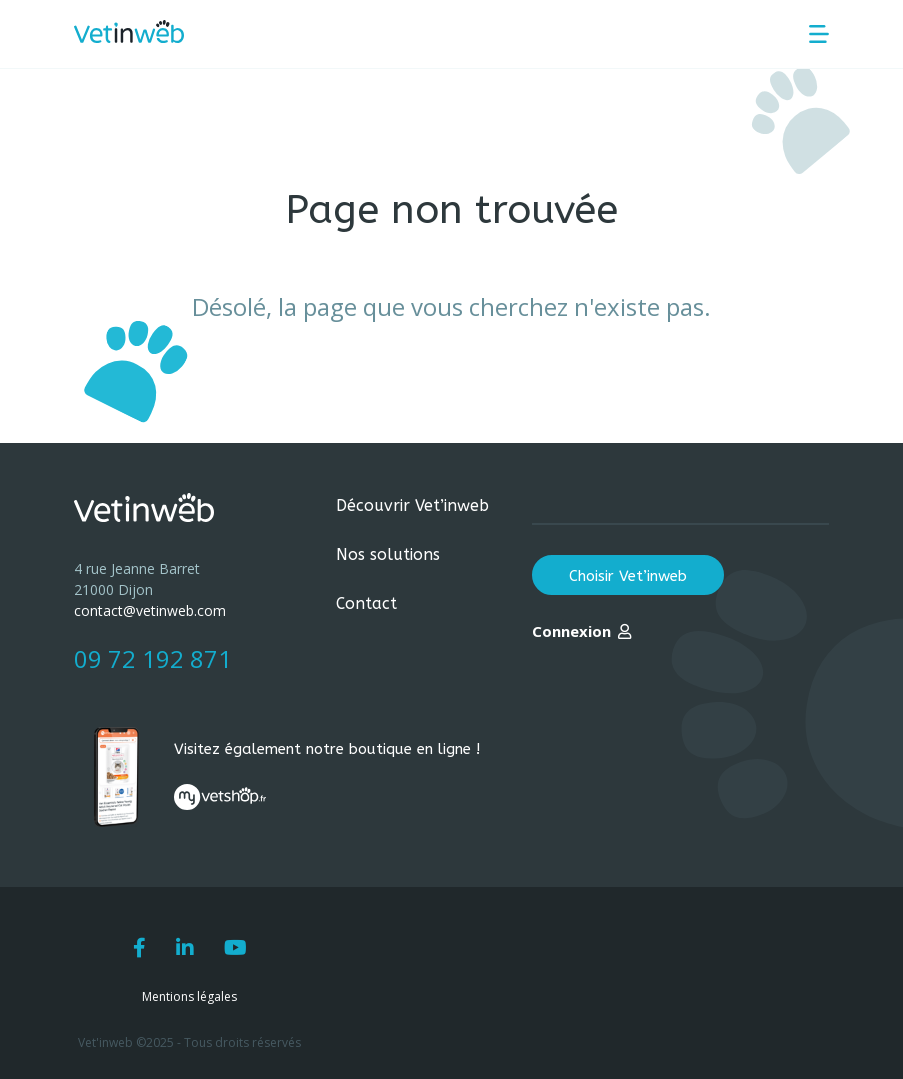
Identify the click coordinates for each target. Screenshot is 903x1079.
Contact (366, 603)
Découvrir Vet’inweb (412, 505)
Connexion (571, 631)
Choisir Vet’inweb (628, 576)
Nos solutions (388, 554)
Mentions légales (189, 996)
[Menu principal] (819, 34)
